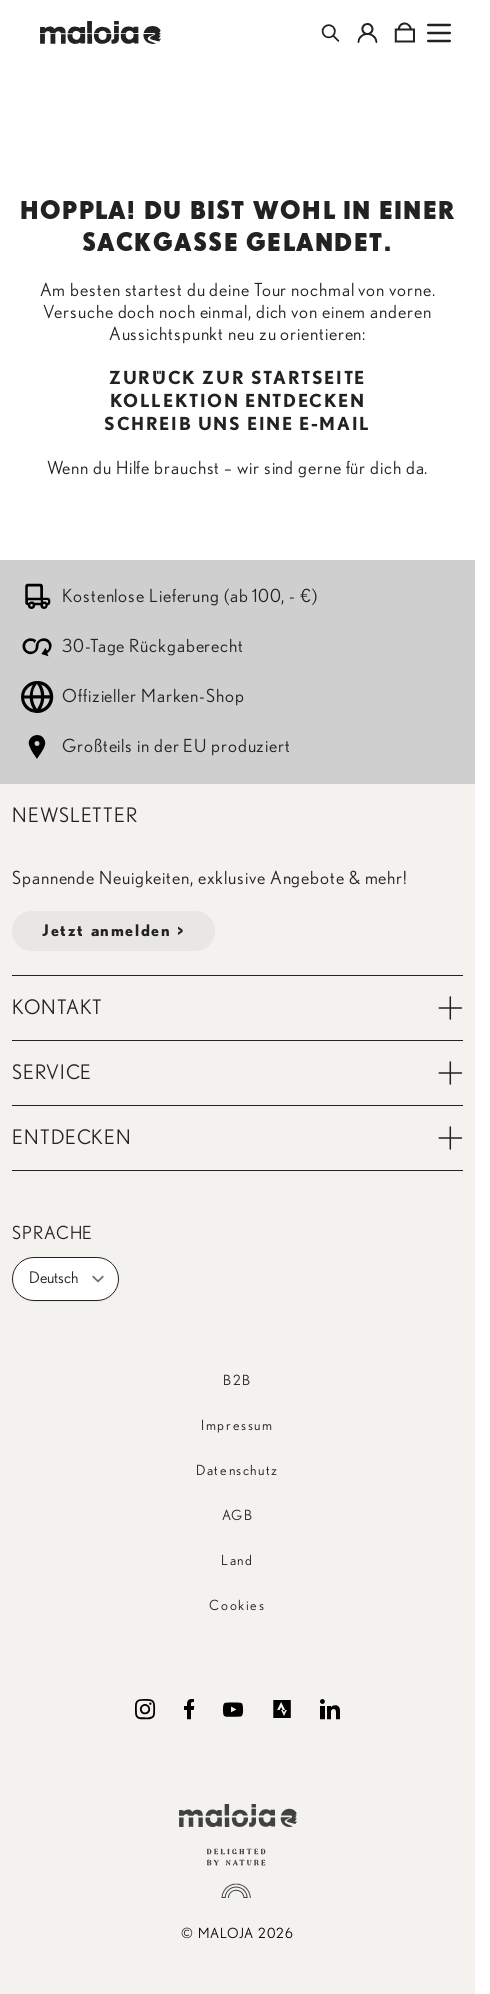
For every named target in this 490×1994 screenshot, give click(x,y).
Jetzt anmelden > (113, 931)
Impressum (237, 1426)
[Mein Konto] (367, 33)
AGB (238, 1516)
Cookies (237, 1606)
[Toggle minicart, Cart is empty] (404, 33)
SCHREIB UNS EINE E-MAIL (237, 425)
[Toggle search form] (330, 33)
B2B (237, 1381)
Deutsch (67, 1279)
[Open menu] (439, 33)
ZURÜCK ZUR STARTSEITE (237, 379)
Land (237, 1561)
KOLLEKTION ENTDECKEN (238, 402)
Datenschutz (237, 1471)
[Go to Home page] (100, 32)
